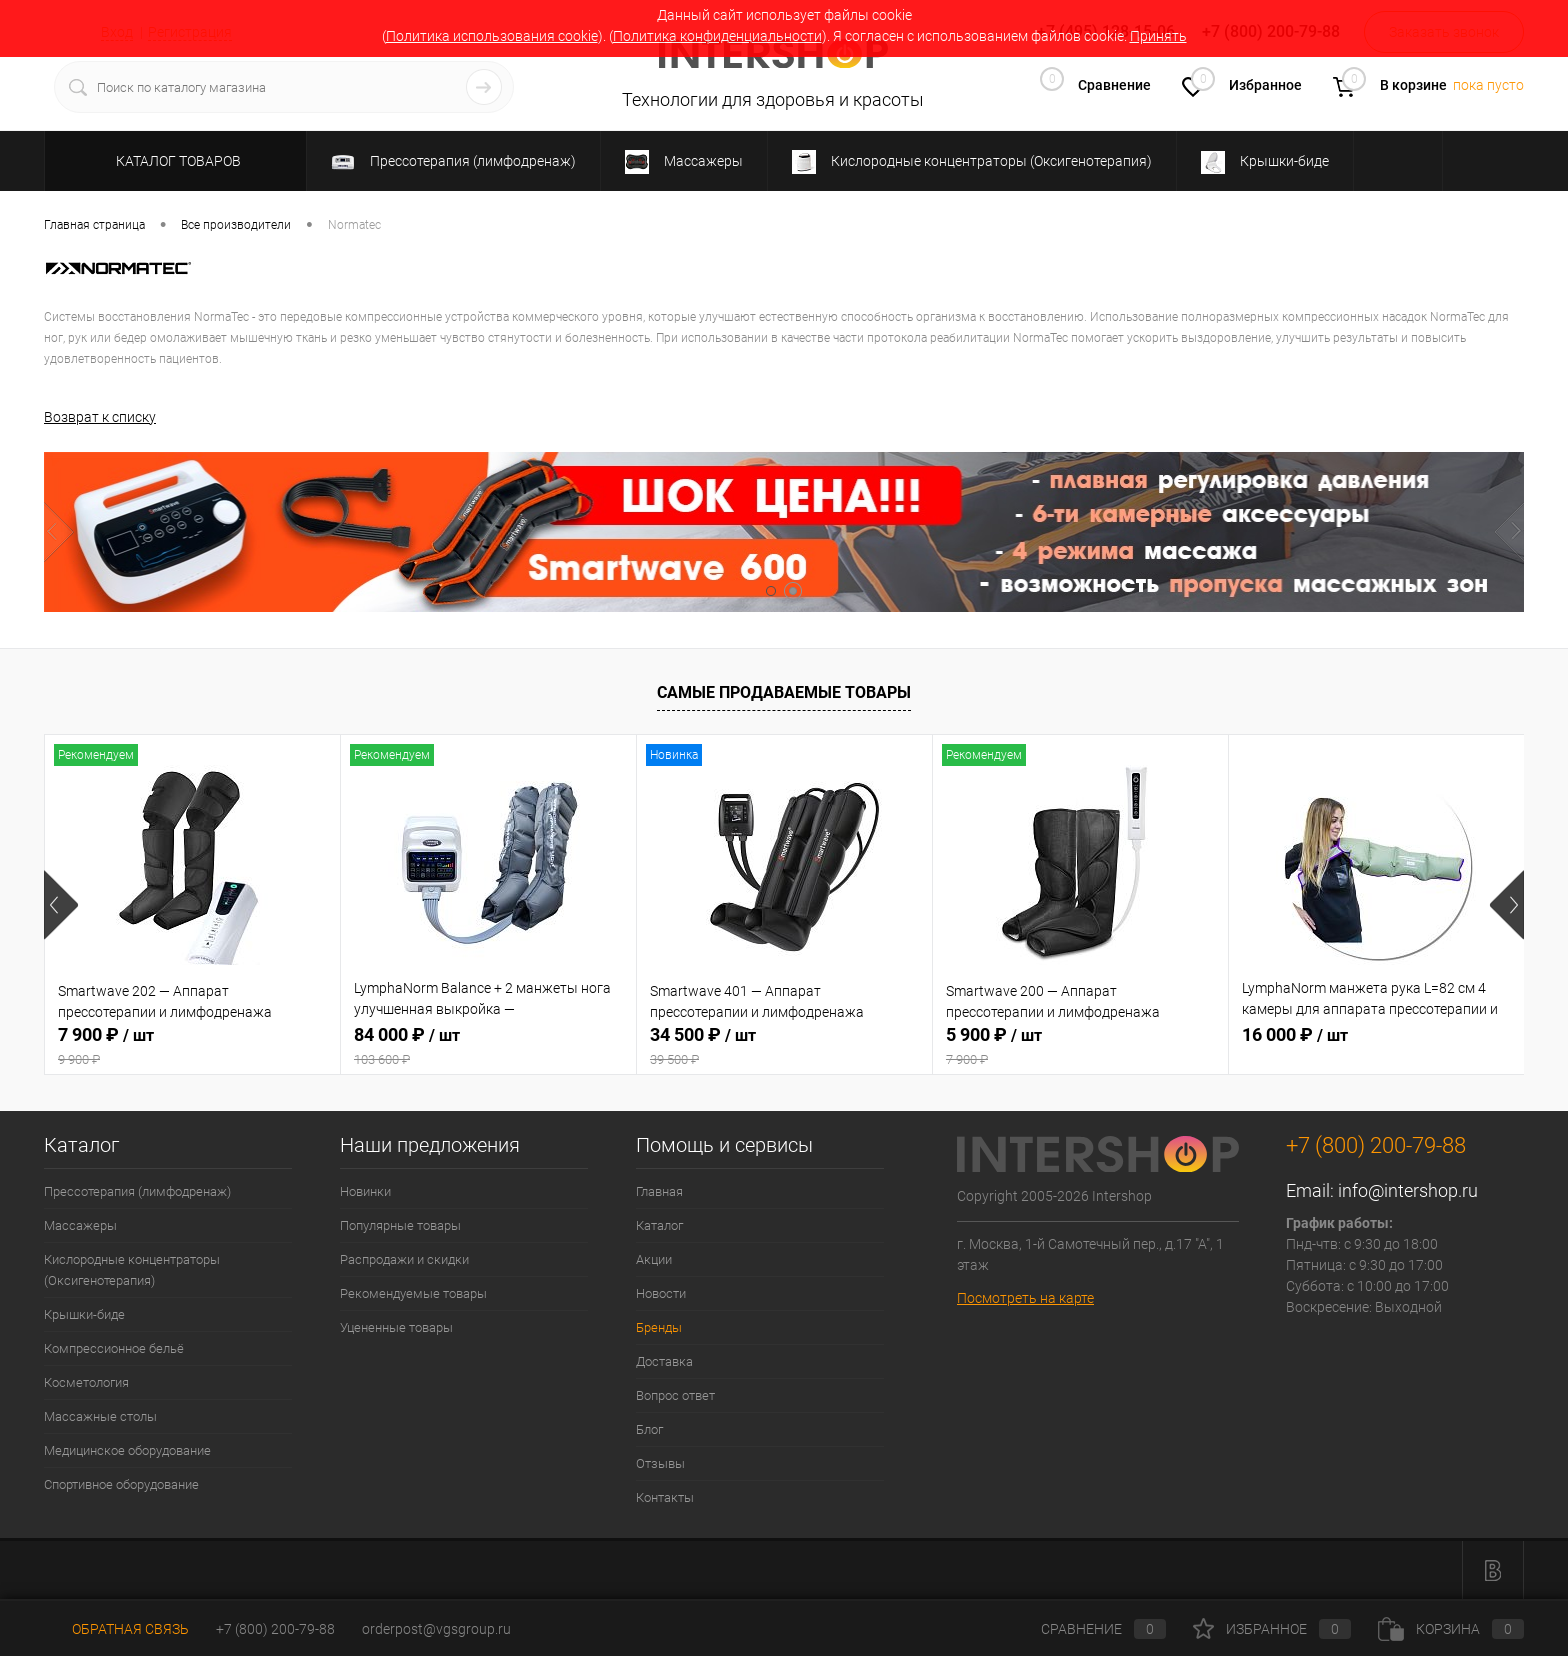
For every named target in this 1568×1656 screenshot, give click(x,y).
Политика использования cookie (492, 36)
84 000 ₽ (488, 1046)
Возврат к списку (100, 416)
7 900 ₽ (192, 1046)
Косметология (86, 1382)
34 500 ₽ (784, 1046)
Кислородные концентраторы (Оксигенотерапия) (132, 1270)
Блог (649, 1429)
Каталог (659, 1225)
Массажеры (80, 1225)
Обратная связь (116, 1629)
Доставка (664, 1361)
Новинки (365, 1191)
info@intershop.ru (1408, 1190)
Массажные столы (100, 1416)
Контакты (665, 1497)
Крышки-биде (84, 1314)
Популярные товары (400, 1225)
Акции (654, 1259)
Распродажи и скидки (404, 1259)
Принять (1158, 36)
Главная (659, 1191)
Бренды (659, 1327)
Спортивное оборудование (121, 1484)
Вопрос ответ (675, 1395)
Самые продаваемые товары (784, 691)
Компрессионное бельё (114, 1348)
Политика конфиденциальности (717, 36)
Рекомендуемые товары (413, 1293)
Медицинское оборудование (127, 1450)
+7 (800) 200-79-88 (275, 1629)
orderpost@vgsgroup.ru (436, 1629)
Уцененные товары (396, 1327)
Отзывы (660, 1463)
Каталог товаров (175, 161)
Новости (661, 1293)
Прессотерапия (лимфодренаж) (137, 1191)
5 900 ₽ (1080, 1046)
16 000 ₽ (1295, 1034)
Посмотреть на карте (1025, 1297)
